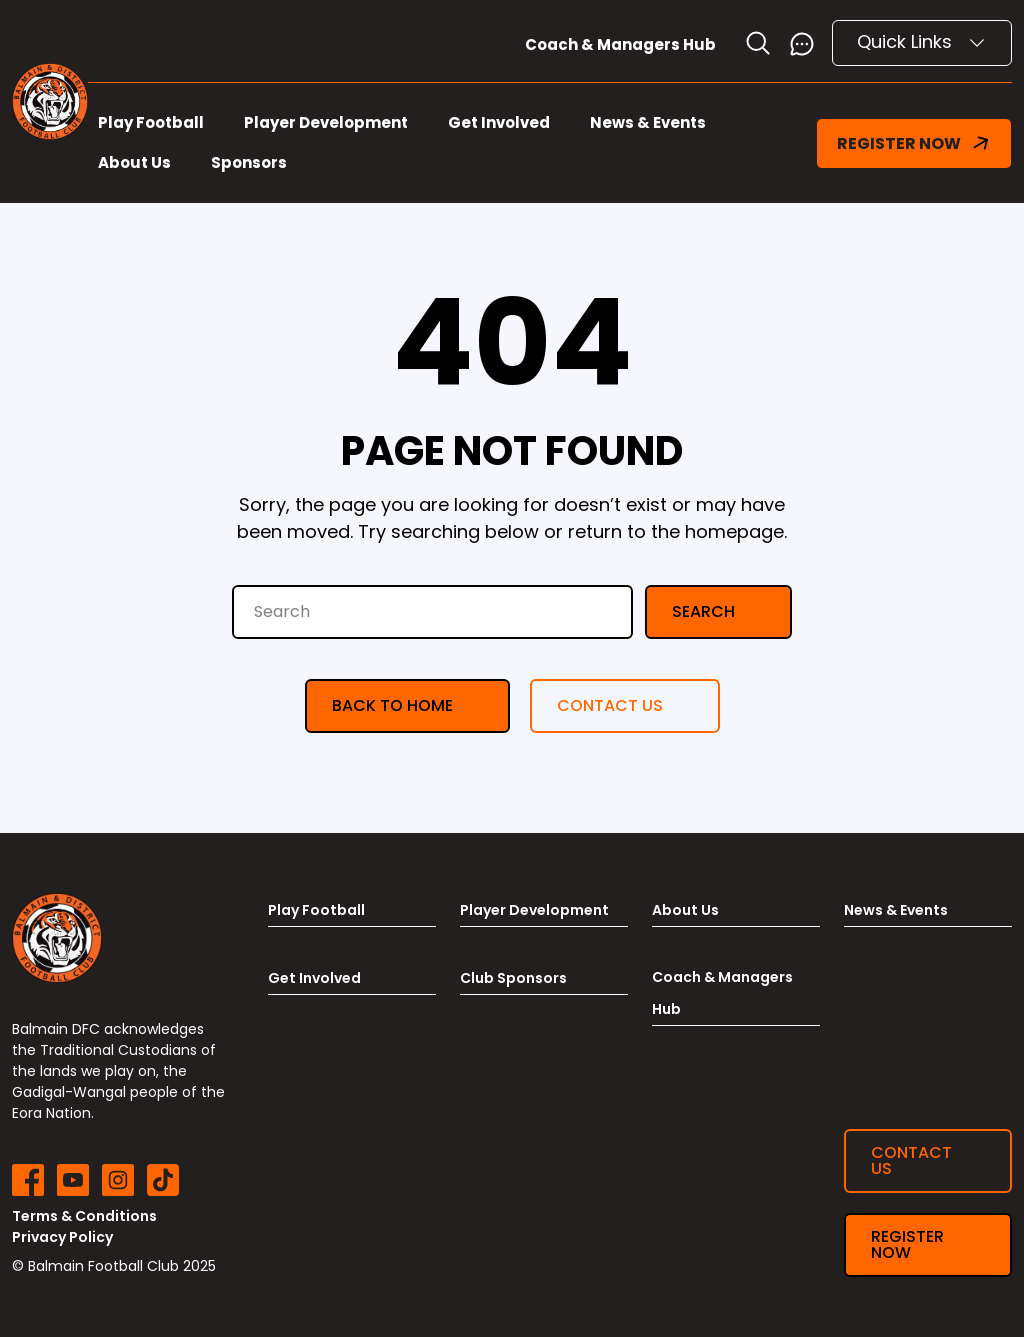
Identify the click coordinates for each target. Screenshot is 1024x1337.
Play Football (151, 122)
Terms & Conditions (84, 1216)
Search (703, 611)
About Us (134, 162)
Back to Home (392, 705)
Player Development (326, 122)
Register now (907, 1244)
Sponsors (249, 162)
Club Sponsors (513, 978)
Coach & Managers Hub (620, 44)
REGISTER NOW (914, 143)
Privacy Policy (62, 1237)
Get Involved (499, 122)
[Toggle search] (758, 43)
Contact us (610, 705)
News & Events (648, 122)
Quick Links (922, 41)
